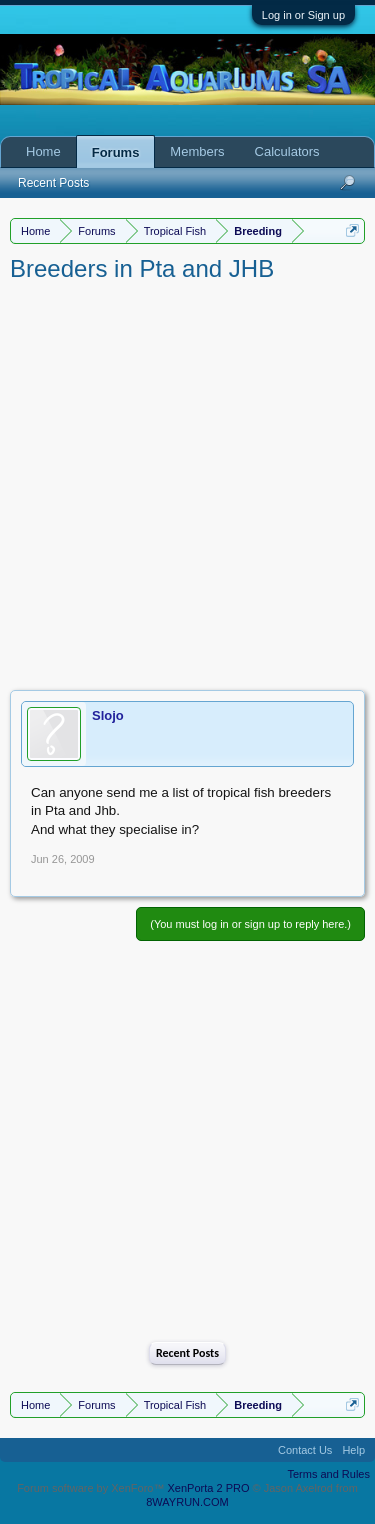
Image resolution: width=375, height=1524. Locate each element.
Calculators (287, 151)
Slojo (108, 715)
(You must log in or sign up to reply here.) (250, 924)
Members (197, 151)
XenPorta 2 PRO (209, 1488)
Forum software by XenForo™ (92, 1488)
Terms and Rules (328, 1474)
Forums (116, 152)
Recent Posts (187, 1353)
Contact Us (305, 1450)
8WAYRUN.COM (187, 1502)
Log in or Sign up (303, 15)
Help (353, 1450)
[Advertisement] (187, 482)
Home (43, 151)
